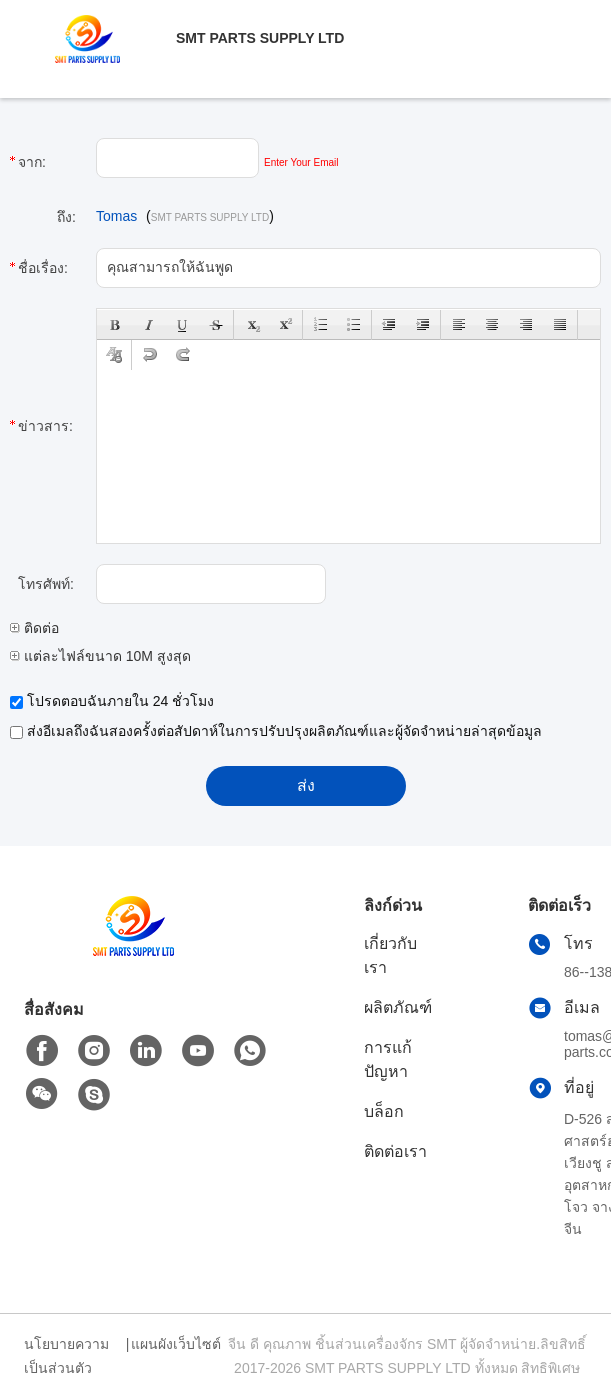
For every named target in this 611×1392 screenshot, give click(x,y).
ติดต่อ (34, 628)
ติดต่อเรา (395, 1151)
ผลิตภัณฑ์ (398, 1007)
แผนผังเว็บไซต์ (176, 1344)
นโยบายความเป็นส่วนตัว (66, 1356)
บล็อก (384, 1111)
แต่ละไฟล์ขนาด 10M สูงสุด (100, 656)
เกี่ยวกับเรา (390, 955)
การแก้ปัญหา (388, 1059)
